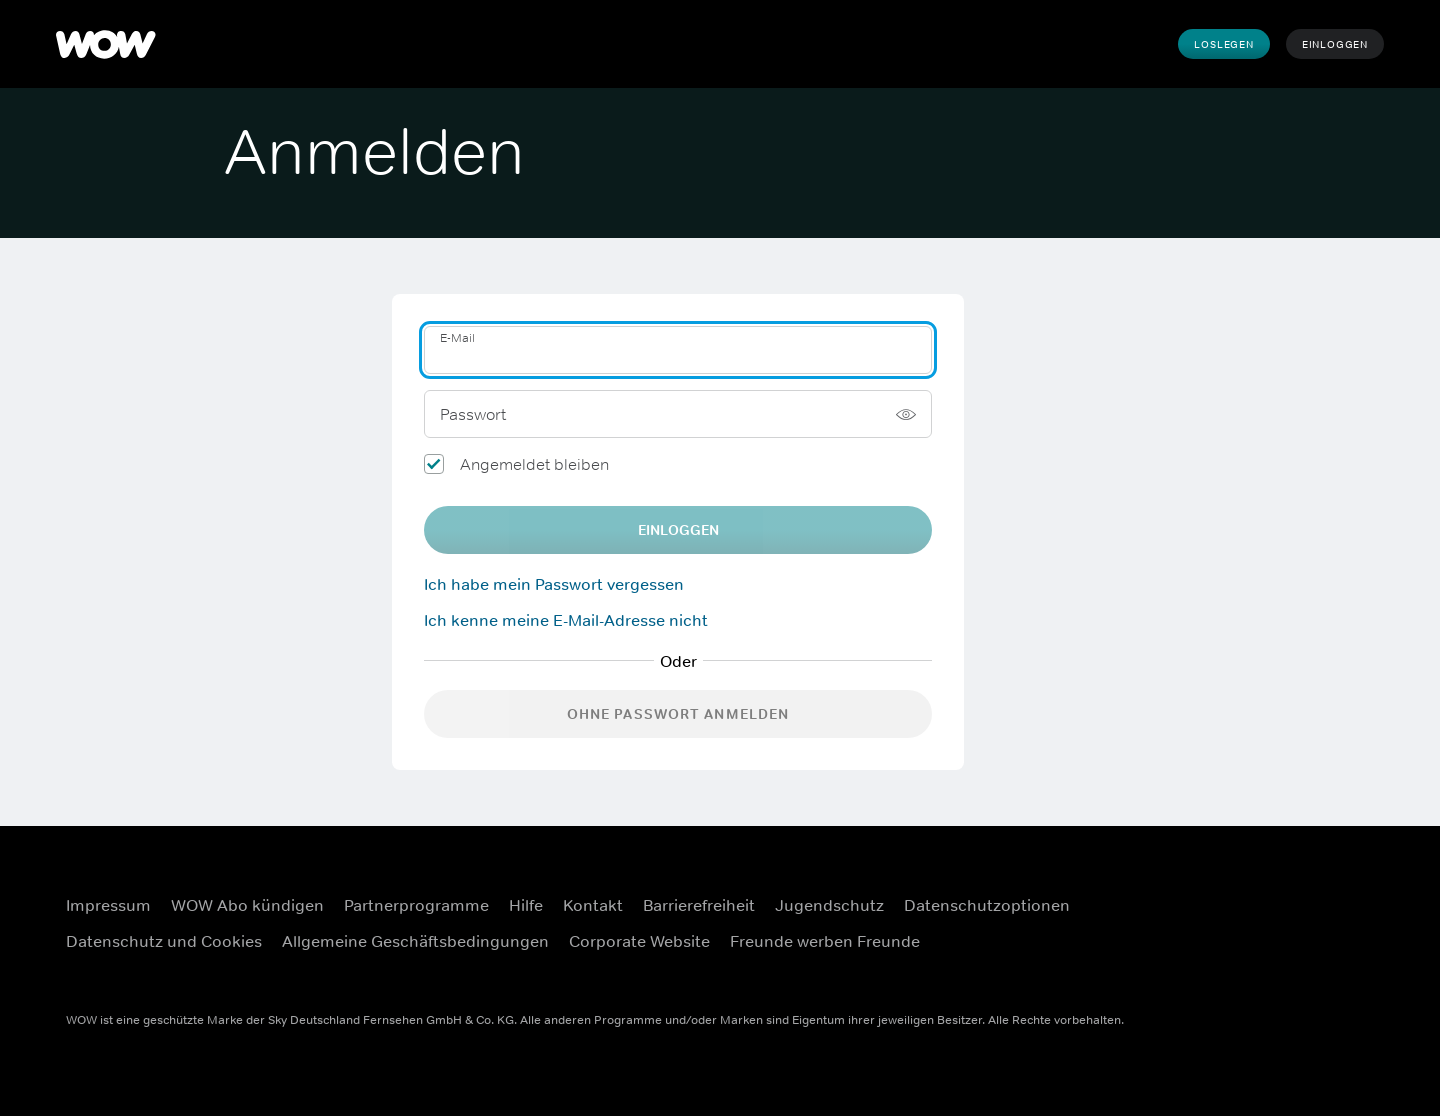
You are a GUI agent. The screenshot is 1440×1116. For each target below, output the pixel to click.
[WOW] (106, 44)
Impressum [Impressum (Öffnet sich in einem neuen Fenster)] (108, 905)
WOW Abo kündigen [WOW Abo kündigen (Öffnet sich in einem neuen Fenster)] (247, 905)
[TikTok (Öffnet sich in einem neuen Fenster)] (1331, 949)
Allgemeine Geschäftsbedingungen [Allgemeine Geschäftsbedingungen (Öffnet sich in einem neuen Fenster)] (415, 941)
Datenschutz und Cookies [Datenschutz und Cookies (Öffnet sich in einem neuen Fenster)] (164, 941)
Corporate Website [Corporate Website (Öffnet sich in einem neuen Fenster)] (639, 941)
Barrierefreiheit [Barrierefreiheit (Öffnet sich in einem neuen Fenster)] (699, 905)
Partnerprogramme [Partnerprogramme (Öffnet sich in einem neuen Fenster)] (416, 905)
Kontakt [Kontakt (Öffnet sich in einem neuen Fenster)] (593, 905)
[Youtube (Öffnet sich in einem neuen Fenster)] (1279, 949)
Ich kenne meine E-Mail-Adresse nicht (566, 620)
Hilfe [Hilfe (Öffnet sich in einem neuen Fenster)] (526, 905)
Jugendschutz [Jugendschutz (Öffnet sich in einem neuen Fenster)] (829, 905)
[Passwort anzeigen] (906, 414)
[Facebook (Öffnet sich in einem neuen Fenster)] (1279, 892)
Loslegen (1223, 44)
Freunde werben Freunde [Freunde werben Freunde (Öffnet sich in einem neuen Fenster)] (825, 941)
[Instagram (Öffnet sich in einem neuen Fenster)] (1331, 892)
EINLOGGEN (678, 530)
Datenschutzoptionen (987, 905)
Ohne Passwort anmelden (678, 714)
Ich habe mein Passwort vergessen (554, 584)
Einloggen (1335, 44)
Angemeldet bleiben (534, 464)
